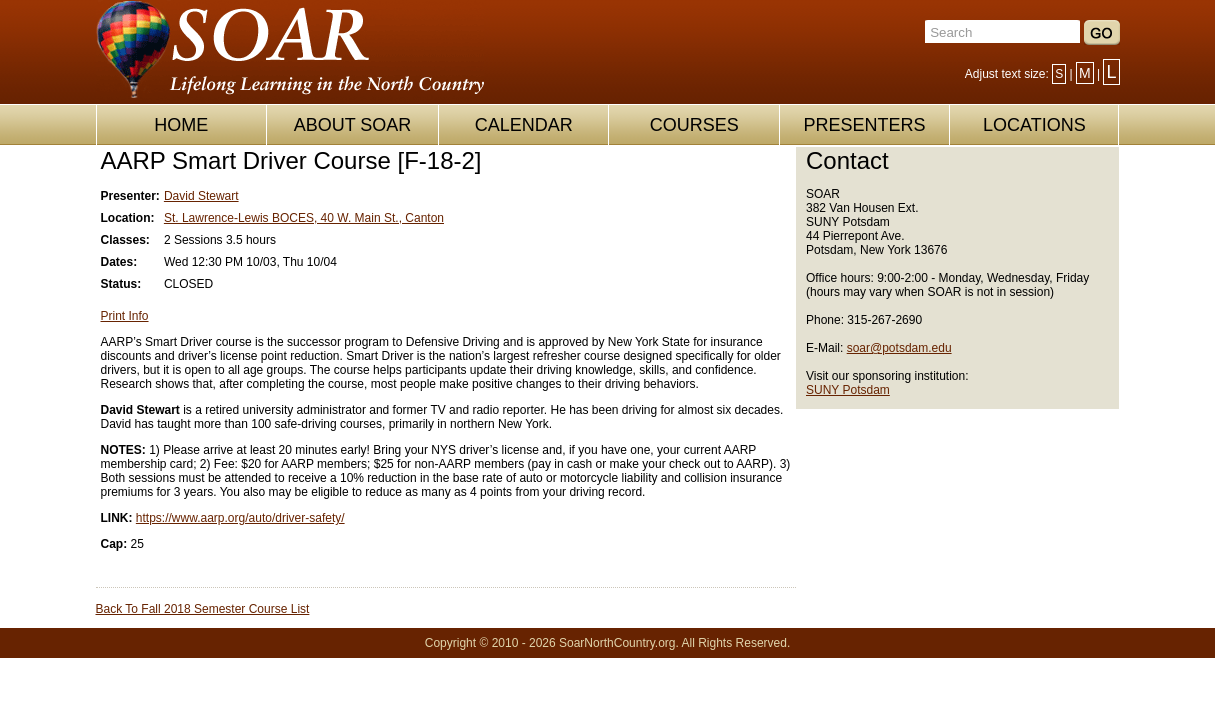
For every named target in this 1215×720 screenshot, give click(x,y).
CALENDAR (524, 125)
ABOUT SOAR (353, 125)
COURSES (694, 125)
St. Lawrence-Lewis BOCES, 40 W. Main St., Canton (304, 218)
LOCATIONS (1034, 125)
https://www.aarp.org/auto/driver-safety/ (240, 518)
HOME (181, 125)
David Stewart (201, 196)
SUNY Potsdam (848, 390)
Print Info (125, 316)
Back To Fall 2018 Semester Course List (203, 609)
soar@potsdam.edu (899, 348)
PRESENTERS (864, 125)
